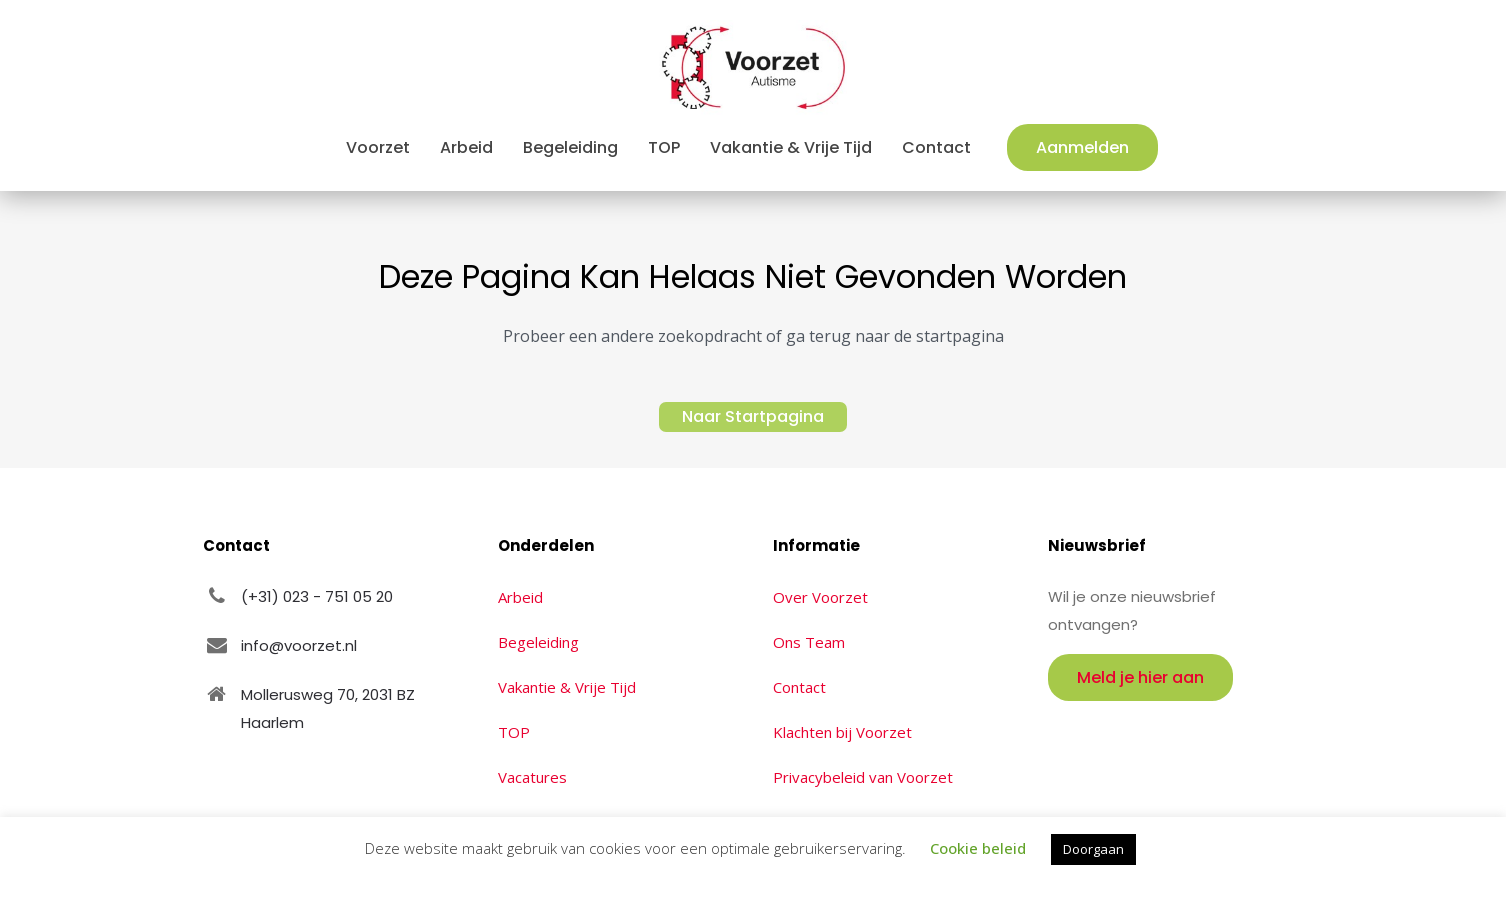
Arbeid (520, 597)
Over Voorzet (820, 597)
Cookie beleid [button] (978, 848)
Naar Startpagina (753, 416)
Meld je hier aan (1140, 677)
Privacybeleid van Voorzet (863, 777)
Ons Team (809, 642)
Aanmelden (1082, 147)
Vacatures (532, 777)
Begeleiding (538, 642)
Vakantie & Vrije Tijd (567, 687)
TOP (514, 732)
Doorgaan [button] (1093, 849)
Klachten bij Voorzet (842, 732)
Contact (799, 687)
